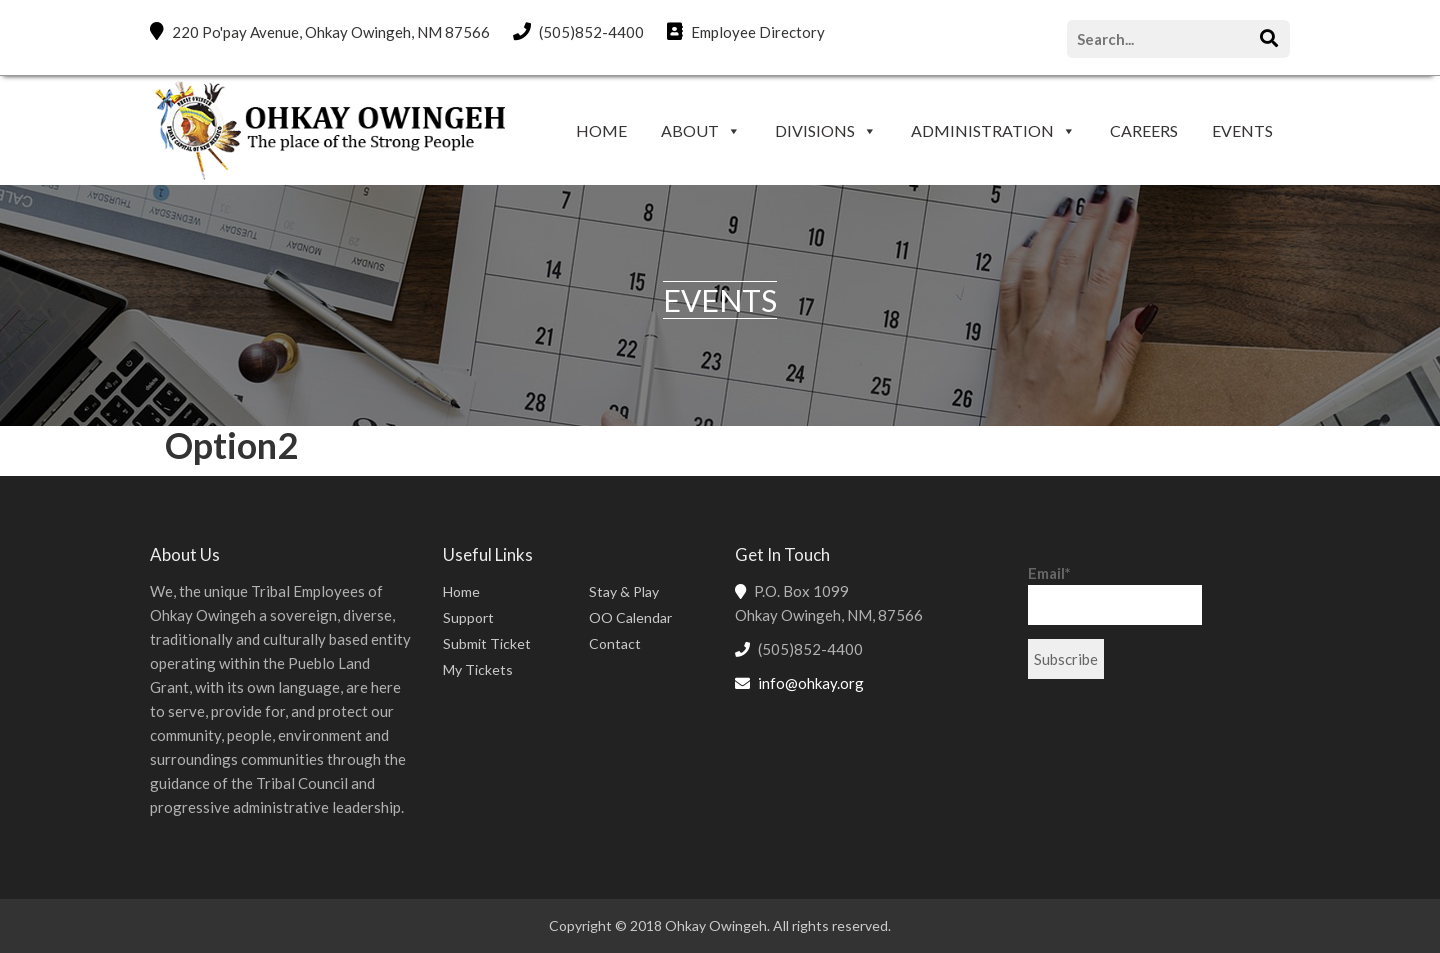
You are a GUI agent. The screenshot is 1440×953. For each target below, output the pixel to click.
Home (461, 591)
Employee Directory (746, 31)
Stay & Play (624, 591)
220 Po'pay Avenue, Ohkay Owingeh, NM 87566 (320, 31)
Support (468, 617)
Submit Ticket (487, 643)
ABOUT (690, 130)
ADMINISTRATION (982, 130)
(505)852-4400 (578, 31)
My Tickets (478, 669)
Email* (1115, 594)
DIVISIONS (815, 130)
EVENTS (1242, 130)
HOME (601, 130)
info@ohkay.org (811, 683)
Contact (615, 643)
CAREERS (1144, 130)
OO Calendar (630, 617)
